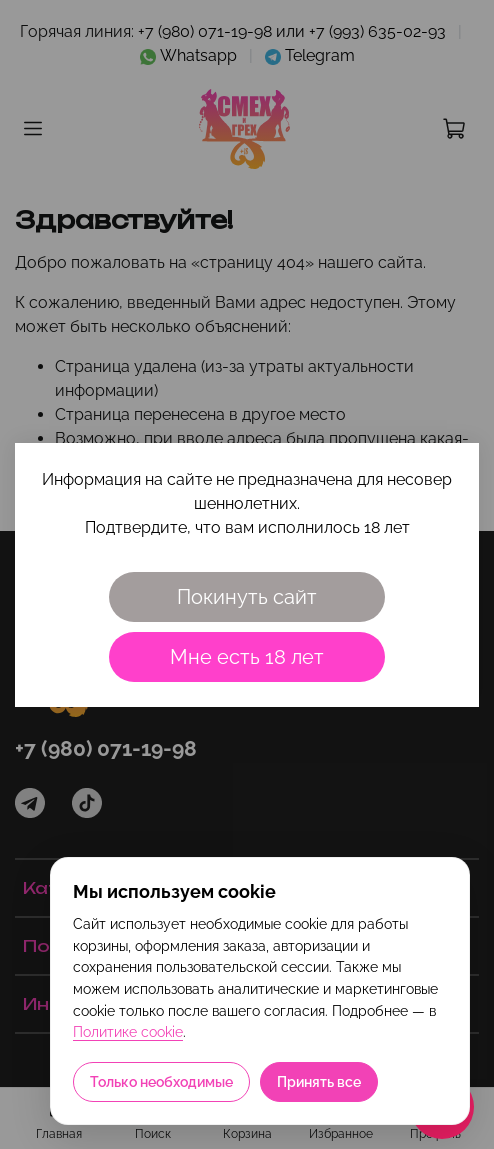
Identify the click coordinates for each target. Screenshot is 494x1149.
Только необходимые (161, 1082)
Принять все (319, 1082)
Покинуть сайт (247, 597)
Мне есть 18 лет (247, 657)
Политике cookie (128, 1032)
